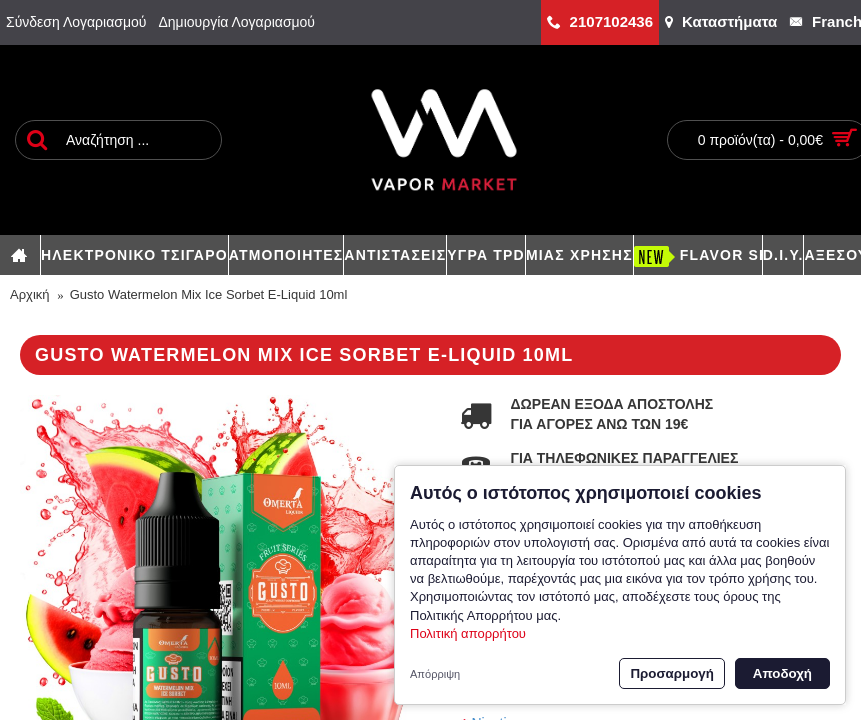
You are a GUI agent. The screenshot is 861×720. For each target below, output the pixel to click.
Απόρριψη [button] (435, 674)
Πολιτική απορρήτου (468, 633)
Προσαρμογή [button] (671, 673)
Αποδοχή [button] (782, 673)
